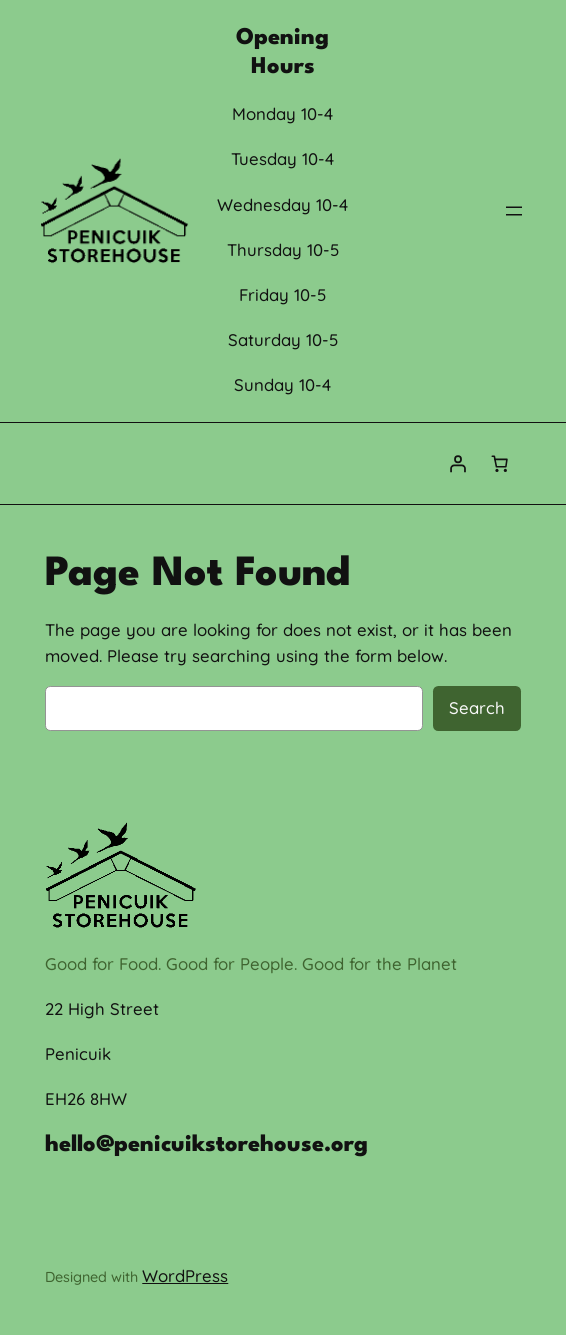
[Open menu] (514, 211)
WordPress (185, 1275)
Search (477, 707)
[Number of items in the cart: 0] (500, 464)
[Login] (458, 464)
